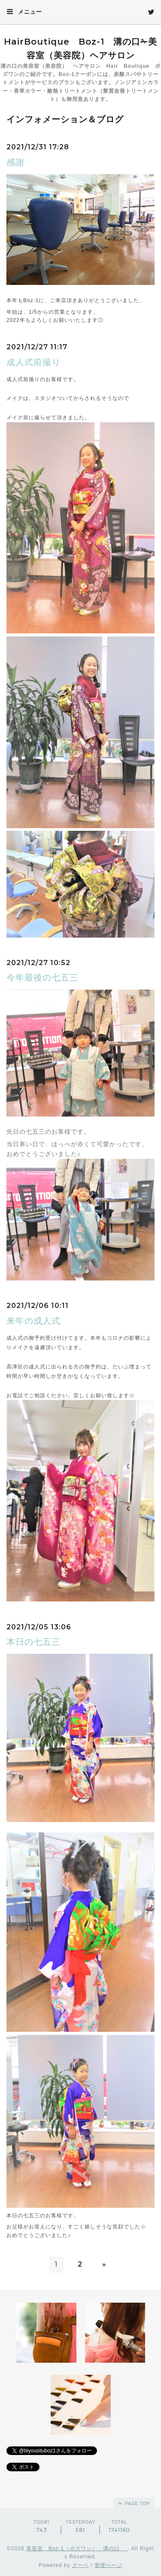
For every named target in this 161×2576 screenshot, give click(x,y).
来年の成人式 (33, 1321)
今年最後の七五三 (42, 977)
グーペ (80, 2565)
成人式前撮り (33, 362)
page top (133, 2503)
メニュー (24, 11)
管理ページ (108, 2565)
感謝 (15, 162)
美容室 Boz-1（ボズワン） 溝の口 (77, 2549)
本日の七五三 (33, 1642)
